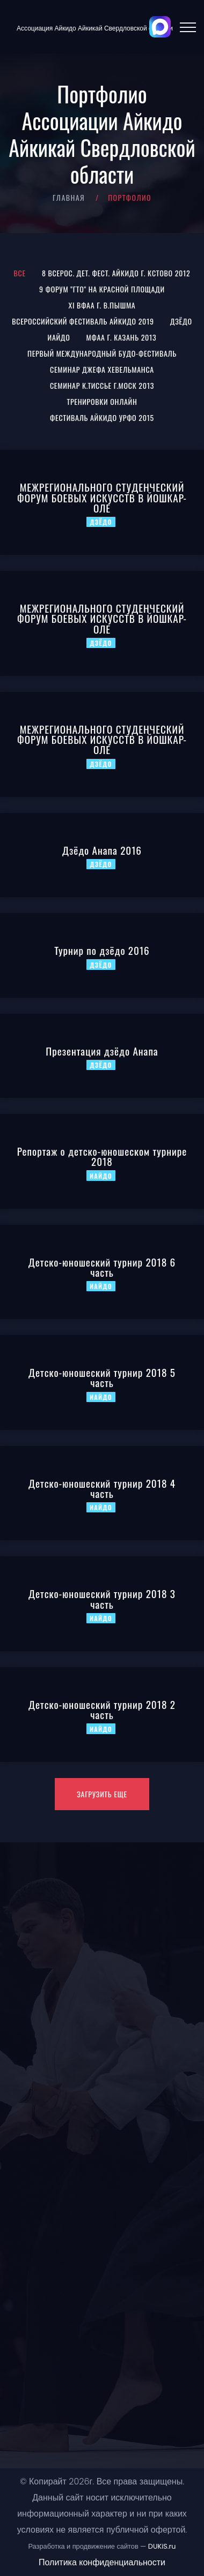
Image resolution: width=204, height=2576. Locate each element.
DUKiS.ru (162, 2546)
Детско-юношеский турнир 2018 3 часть (102, 1598)
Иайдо (59, 337)
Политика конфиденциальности (102, 2562)
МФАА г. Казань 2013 (121, 337)
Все (20, 272)
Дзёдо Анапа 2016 (102, 850)
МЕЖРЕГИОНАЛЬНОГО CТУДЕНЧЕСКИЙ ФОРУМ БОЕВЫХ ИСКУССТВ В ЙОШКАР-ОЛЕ (102, 497)
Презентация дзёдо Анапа (102, 1051)
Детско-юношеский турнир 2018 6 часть (102, 1267)
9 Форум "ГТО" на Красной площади (102, 289)
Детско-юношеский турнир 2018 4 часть (102, 1488)
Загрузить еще (102, 1793)
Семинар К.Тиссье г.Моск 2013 (102, 385)
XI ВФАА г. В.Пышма (102, 305)
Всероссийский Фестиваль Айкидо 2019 (83, 321)
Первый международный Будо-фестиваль (102, 353)
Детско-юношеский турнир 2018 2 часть (102, 1709)
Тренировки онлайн (102, 401)
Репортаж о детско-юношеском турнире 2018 (102, 1156)
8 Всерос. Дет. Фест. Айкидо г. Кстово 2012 (116, 272)
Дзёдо (181, 321)
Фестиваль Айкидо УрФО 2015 (102, 417)
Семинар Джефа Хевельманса (102, 369)
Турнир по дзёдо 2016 (101, 950)
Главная (69, 197)
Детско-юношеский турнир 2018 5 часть (102, 1377)
